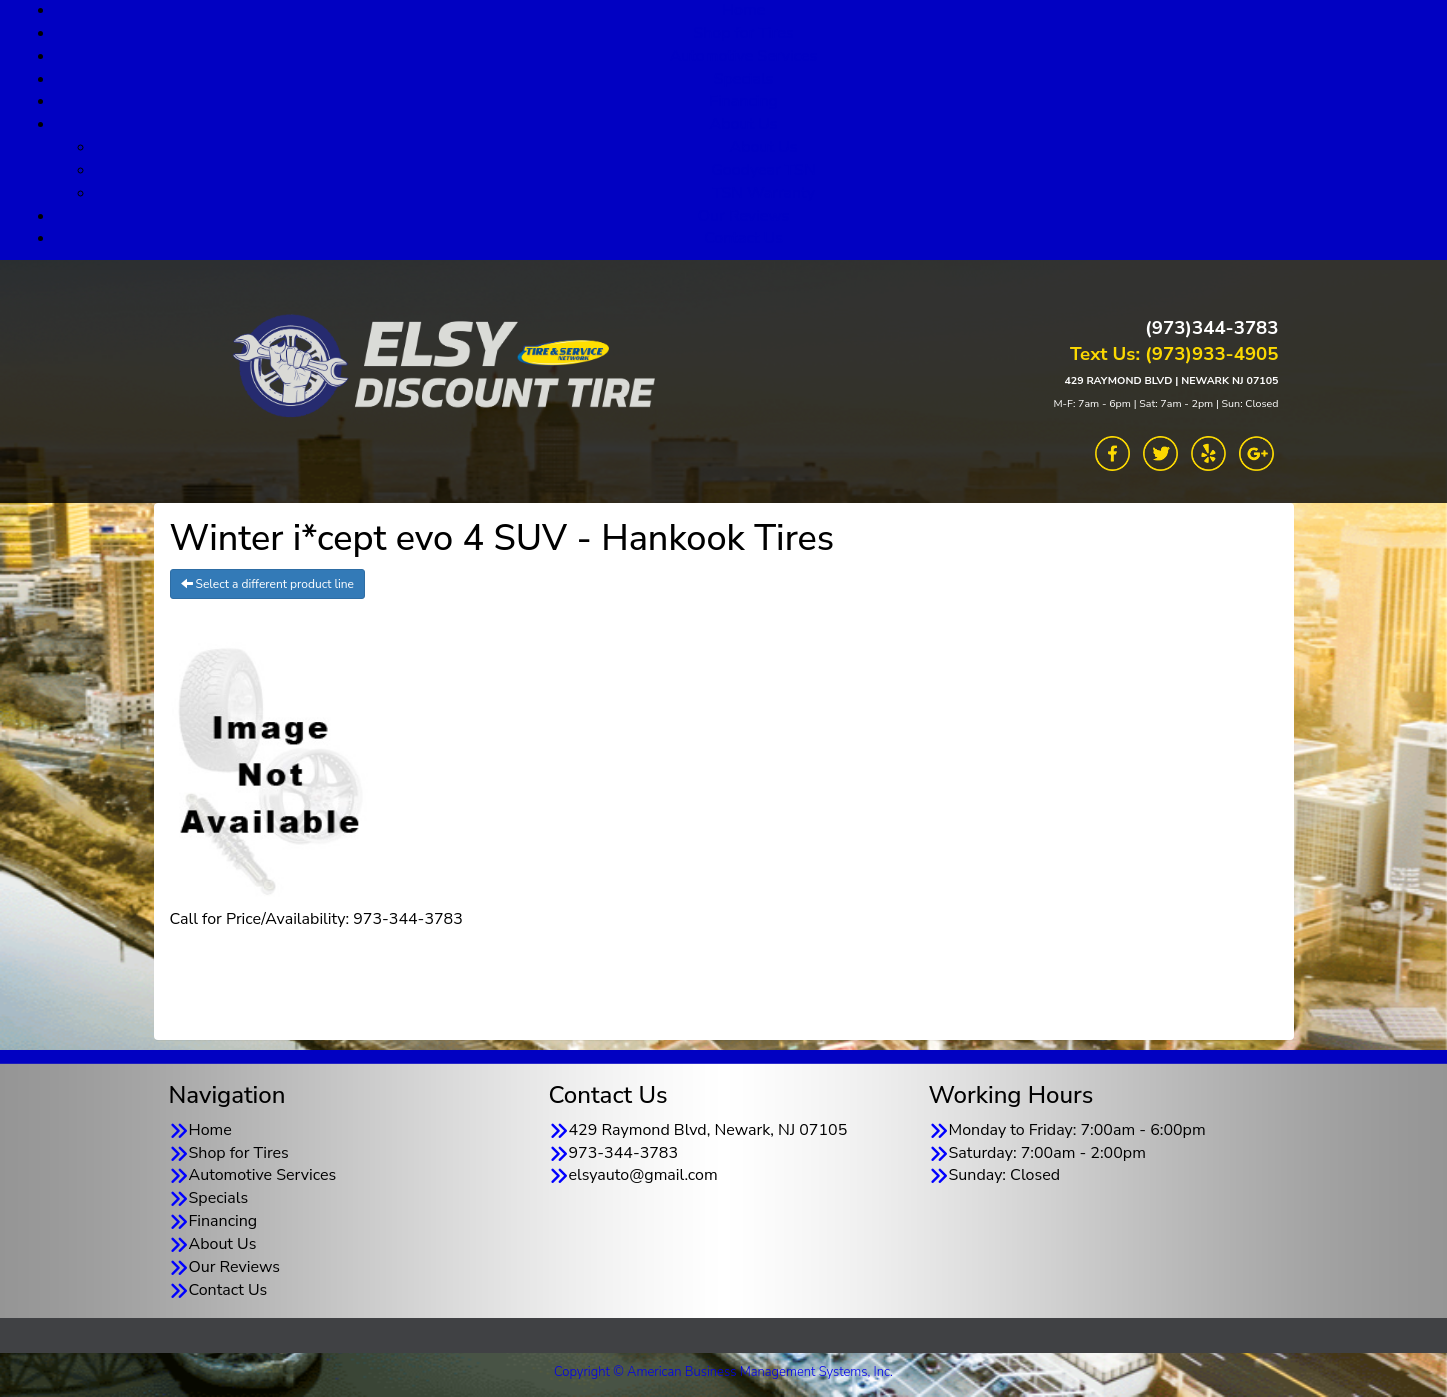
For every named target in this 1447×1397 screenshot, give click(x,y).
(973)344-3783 (1211, 328)
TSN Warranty (763, 193)
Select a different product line (268, 584)
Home (210, 1130)
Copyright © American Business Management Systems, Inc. (723, 1372)
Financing (743, 101)
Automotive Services (744, 56)
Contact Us (743, 238)
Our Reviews (743, 216)
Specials (744, 79)
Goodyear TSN (763, 170)
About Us (744, 124)
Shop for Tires (743, 33)
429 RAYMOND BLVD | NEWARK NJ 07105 (1171, 380)
